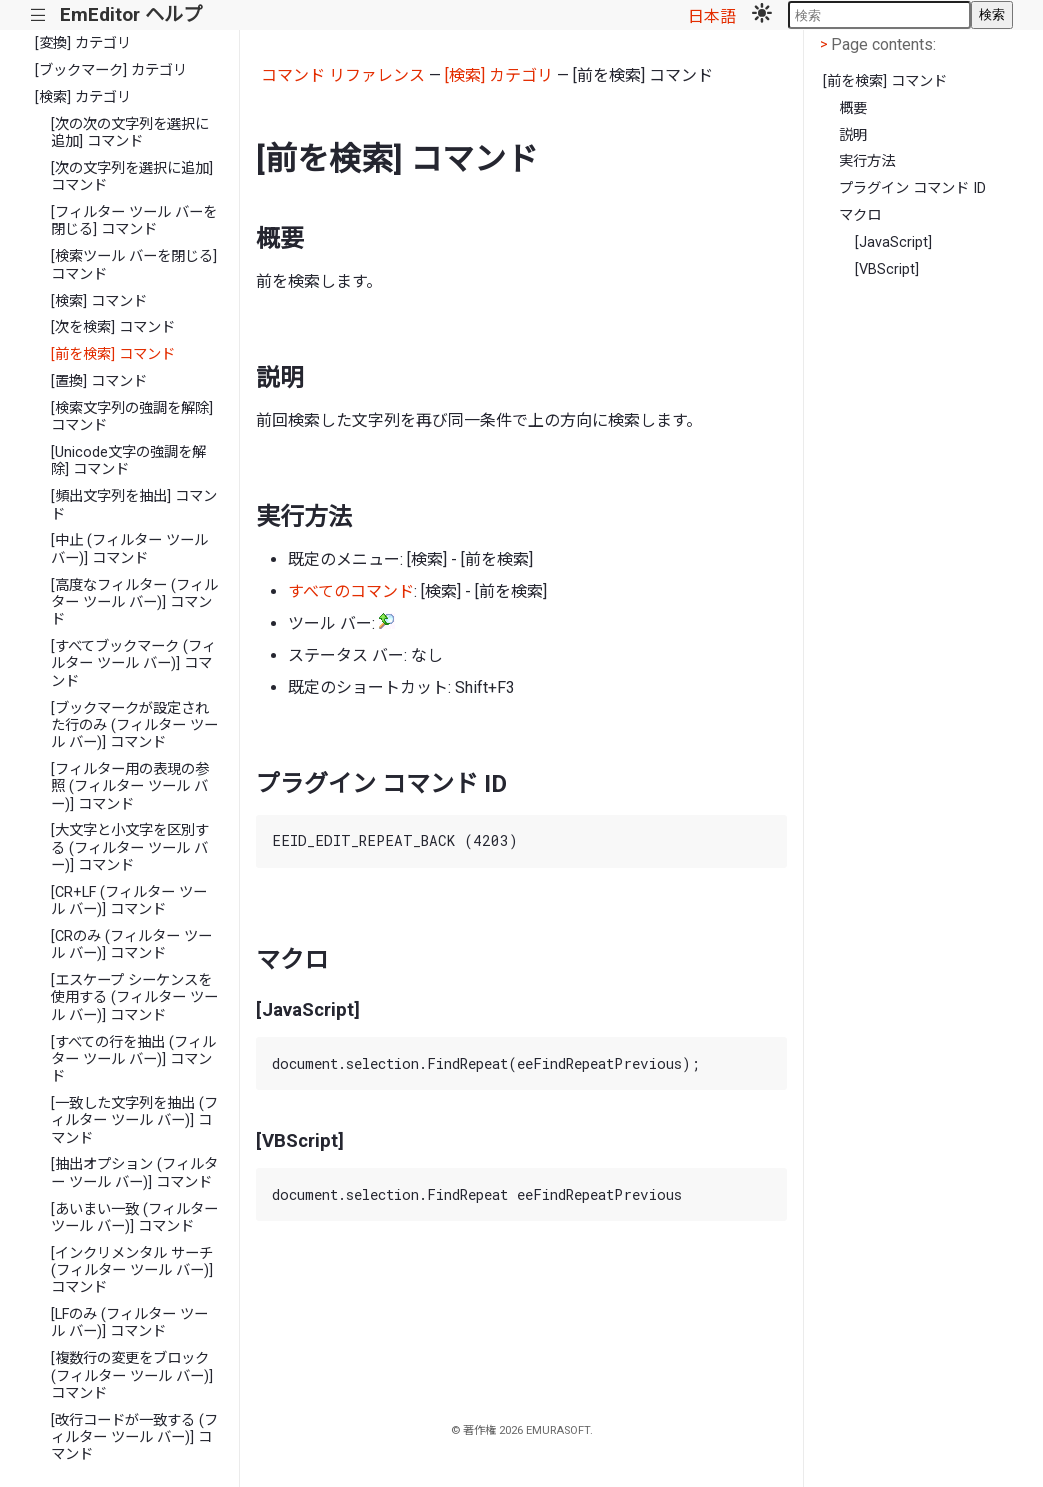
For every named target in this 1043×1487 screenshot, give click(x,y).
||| (38, 15)
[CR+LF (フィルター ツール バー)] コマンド (129, 901)
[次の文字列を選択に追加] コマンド (132, 177)
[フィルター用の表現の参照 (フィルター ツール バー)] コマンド (130, 787)
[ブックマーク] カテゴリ (111, 70)
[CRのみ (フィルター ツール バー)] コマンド (131, 945)
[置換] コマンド (99, 381)
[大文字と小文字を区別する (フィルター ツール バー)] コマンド (130, 848)
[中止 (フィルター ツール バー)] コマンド (129, 549)
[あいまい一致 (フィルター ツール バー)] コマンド (134, 1218)
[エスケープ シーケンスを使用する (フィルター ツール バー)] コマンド (134, 998)
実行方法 (867, 161)
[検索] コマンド (99, 301)
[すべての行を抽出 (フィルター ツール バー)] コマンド (133, 1060)
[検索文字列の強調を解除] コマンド (132, 417)
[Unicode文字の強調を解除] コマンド (128, 461)
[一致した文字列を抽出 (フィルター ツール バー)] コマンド (134, 1121)
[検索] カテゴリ (83, 97)
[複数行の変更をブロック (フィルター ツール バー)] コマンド (132, 1376)
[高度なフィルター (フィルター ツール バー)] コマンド (134, 603)
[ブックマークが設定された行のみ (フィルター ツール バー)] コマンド (134, 726)
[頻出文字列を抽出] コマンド (134, 505)
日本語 (712, 16)
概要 (853, 108)
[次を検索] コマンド (113, 327)
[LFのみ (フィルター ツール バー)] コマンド (129, 1323)
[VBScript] (887, 269)
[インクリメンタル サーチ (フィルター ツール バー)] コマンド (132, 1271)
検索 (992, 14)
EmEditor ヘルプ (131, 14)
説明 (853, 135)
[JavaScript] (893, 242)
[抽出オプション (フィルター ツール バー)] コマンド (134, 1173)
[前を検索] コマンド (113, 354)
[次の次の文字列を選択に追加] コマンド (130, 133)
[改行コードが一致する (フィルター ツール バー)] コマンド (134, 1438)
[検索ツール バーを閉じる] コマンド (134, 265)
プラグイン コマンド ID (912, 188)
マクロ (860, 215)
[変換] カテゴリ (83, 43)
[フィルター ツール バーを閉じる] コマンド (134, 221)
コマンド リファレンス (343, 75)
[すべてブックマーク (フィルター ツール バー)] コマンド (133, 664)
